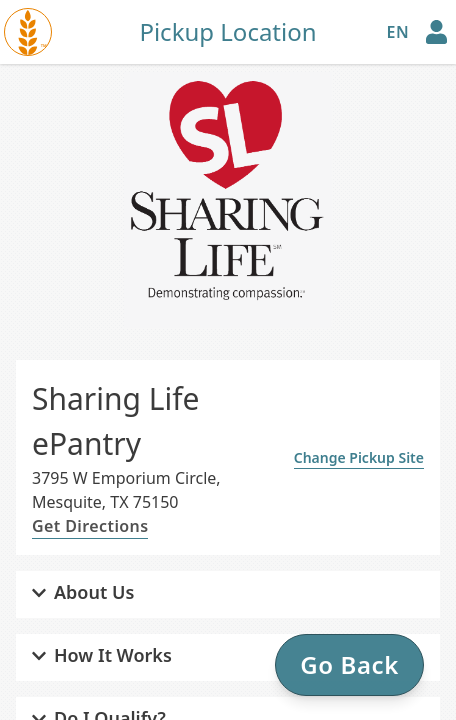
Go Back (349, 664)
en (398, 32)
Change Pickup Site (359, 457)
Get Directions (90, 526)
